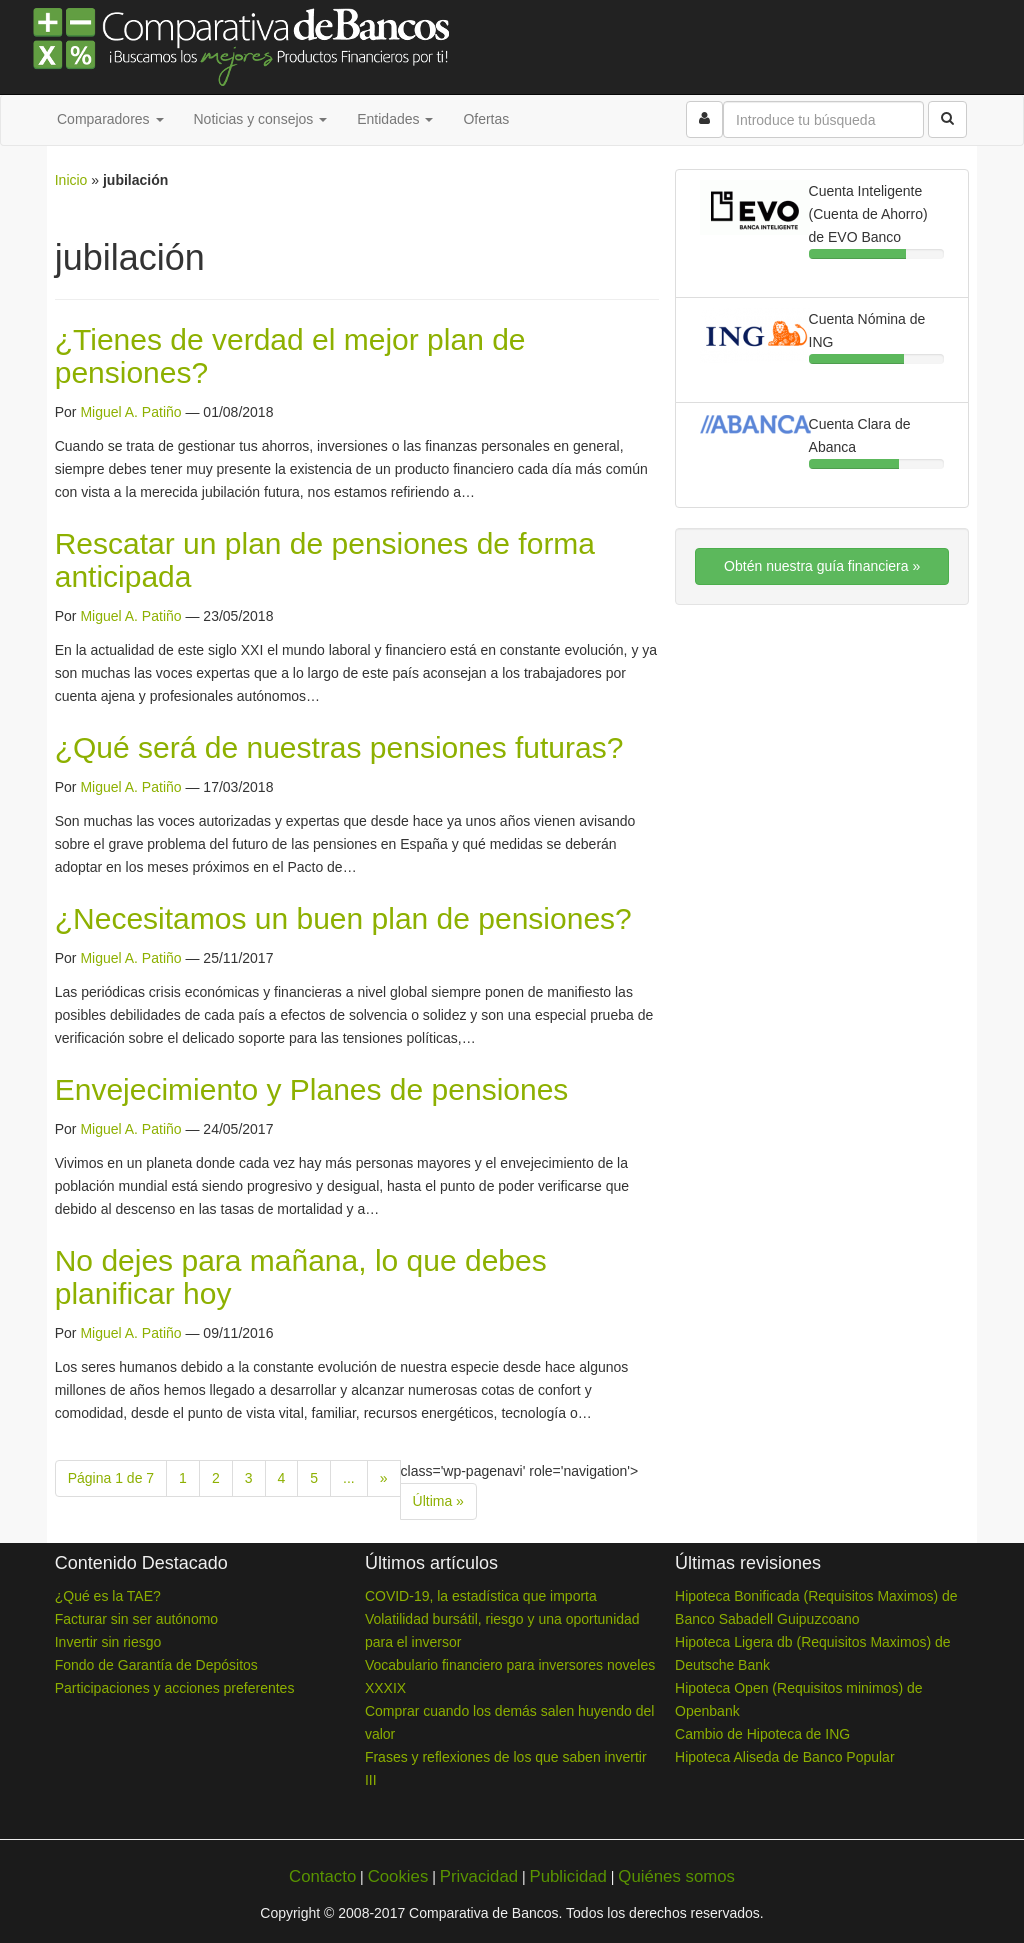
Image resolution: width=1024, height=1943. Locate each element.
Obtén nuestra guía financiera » (822, 566)
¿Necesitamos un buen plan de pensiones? (343, 918)
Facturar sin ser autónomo (136, 1619)
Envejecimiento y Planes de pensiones (312, 1089)
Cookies (398, 1876)
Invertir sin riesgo (108, 1642)
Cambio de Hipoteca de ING (762, 1734)
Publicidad (567, 1876)
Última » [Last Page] (438, 1501)
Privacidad (479, 1876)
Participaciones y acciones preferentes (175, 1688)
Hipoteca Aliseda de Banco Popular (784, 1757)
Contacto (322, 1876)
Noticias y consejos (261, 119)
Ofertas (486, 119)
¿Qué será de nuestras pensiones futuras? (339, 747)
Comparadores (110, 119)
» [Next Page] (384, 1478)
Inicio (71, 180)
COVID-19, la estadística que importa (481, 1596)
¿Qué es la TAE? (108, 1596)
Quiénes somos (676, 1876)
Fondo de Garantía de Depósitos (156, 1665)
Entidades (395, 119)
